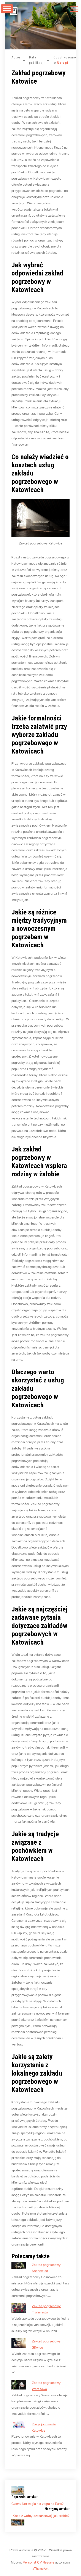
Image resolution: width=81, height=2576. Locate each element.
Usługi (62, 62)
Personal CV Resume (38, 2562)
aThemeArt (40, 2568)
